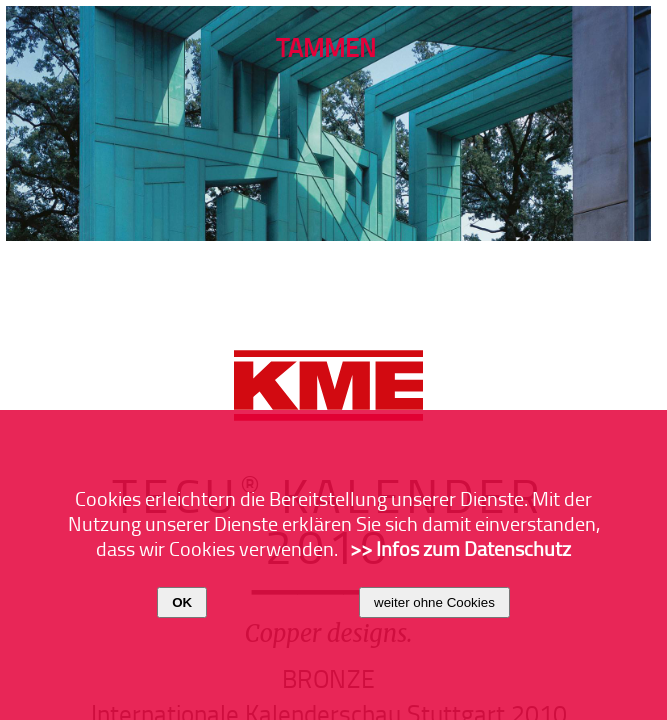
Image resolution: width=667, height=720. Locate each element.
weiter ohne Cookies (434, 602)
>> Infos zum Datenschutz (460, 548)
